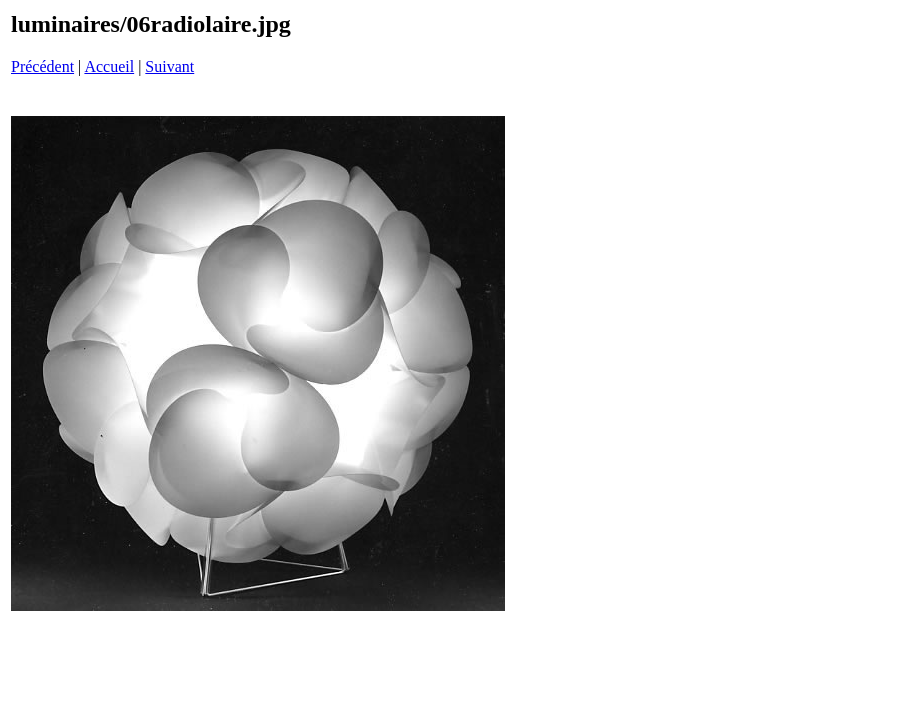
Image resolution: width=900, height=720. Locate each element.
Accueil (109, 66)
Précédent (42, 66)
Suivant (169, 66)
